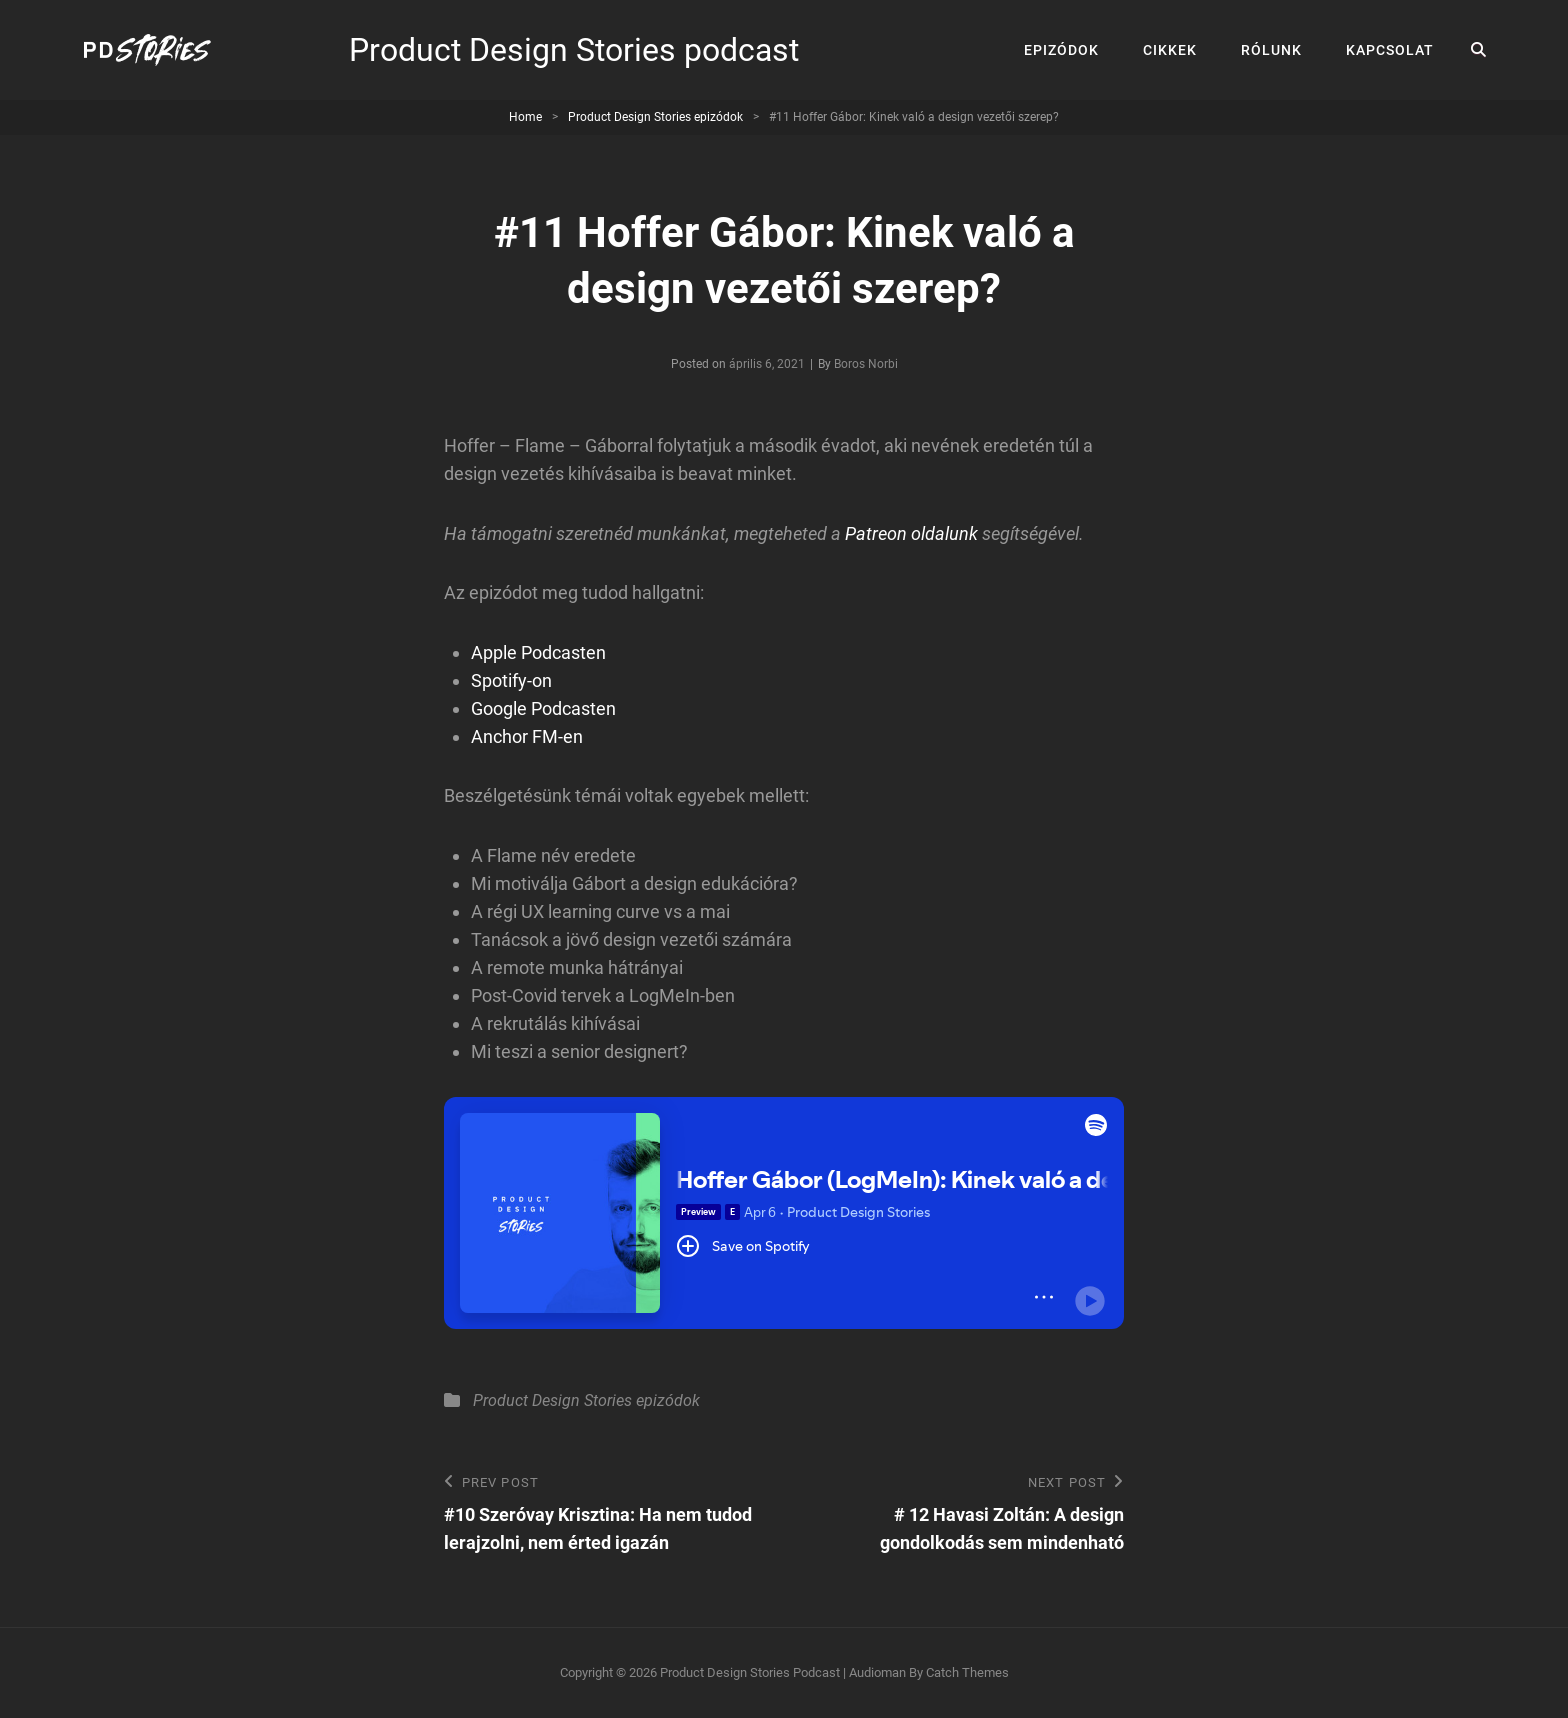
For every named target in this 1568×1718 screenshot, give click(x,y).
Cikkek (1170, 50)
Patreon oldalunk (911, 533)
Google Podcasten (543, 708)
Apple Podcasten (538, 652)
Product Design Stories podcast (574, 50)
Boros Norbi (866, 364)
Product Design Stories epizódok (655, 117)
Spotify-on (511, 680)
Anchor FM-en (527, 736)
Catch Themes (967, 1672)
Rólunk (1271, 50)
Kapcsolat (1390, 50)
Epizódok (1061, 50)
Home (525, 117)
